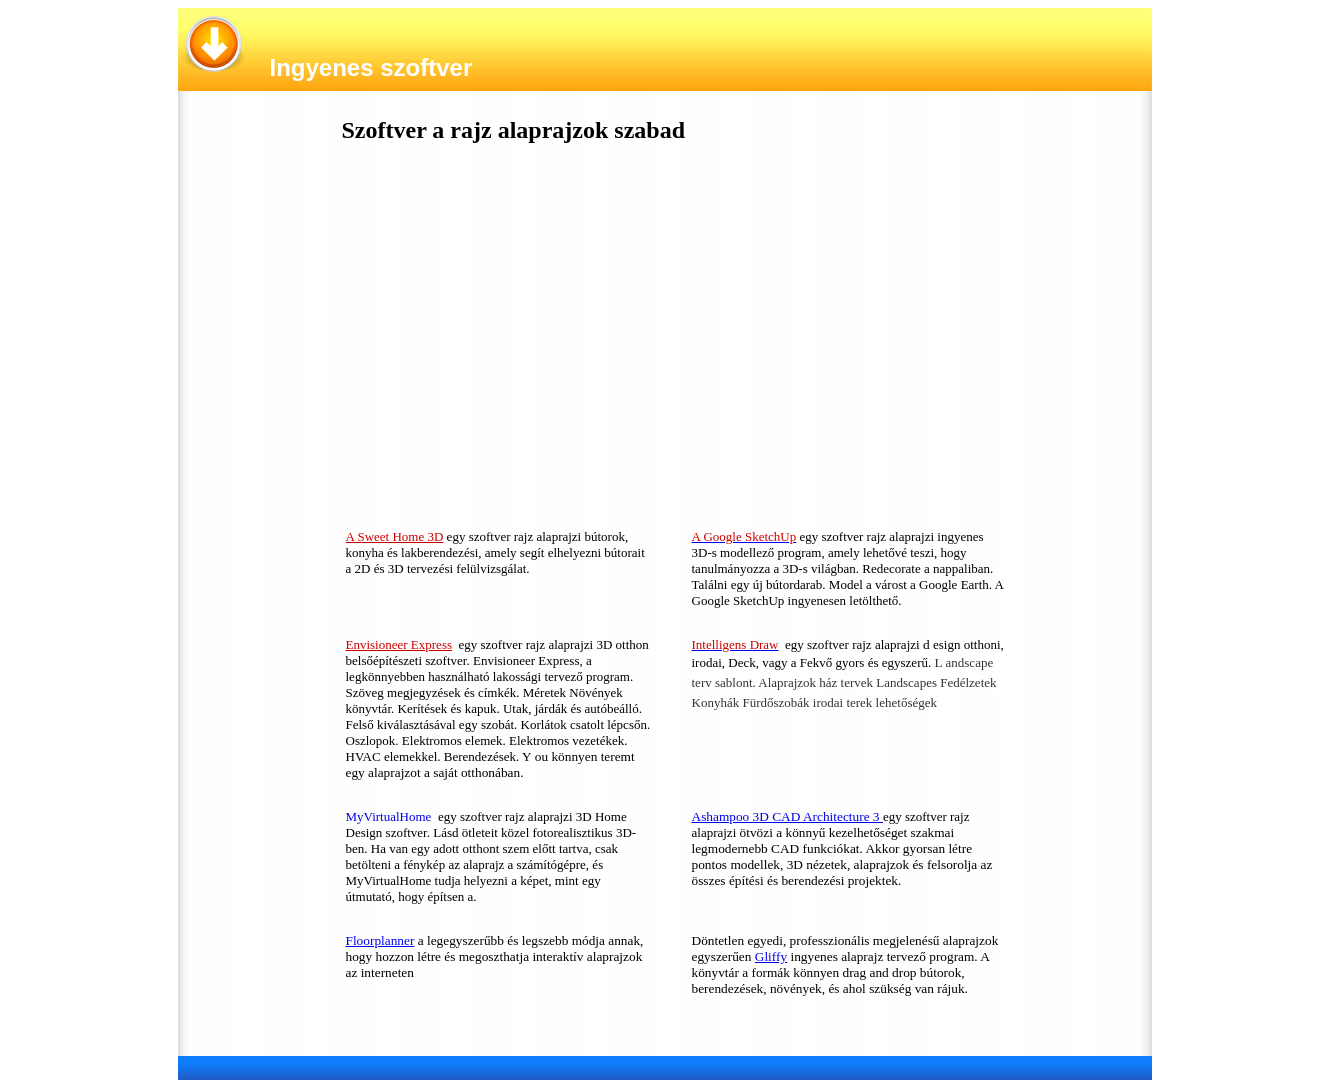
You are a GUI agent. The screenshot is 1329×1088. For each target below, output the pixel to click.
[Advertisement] (495, 341)
